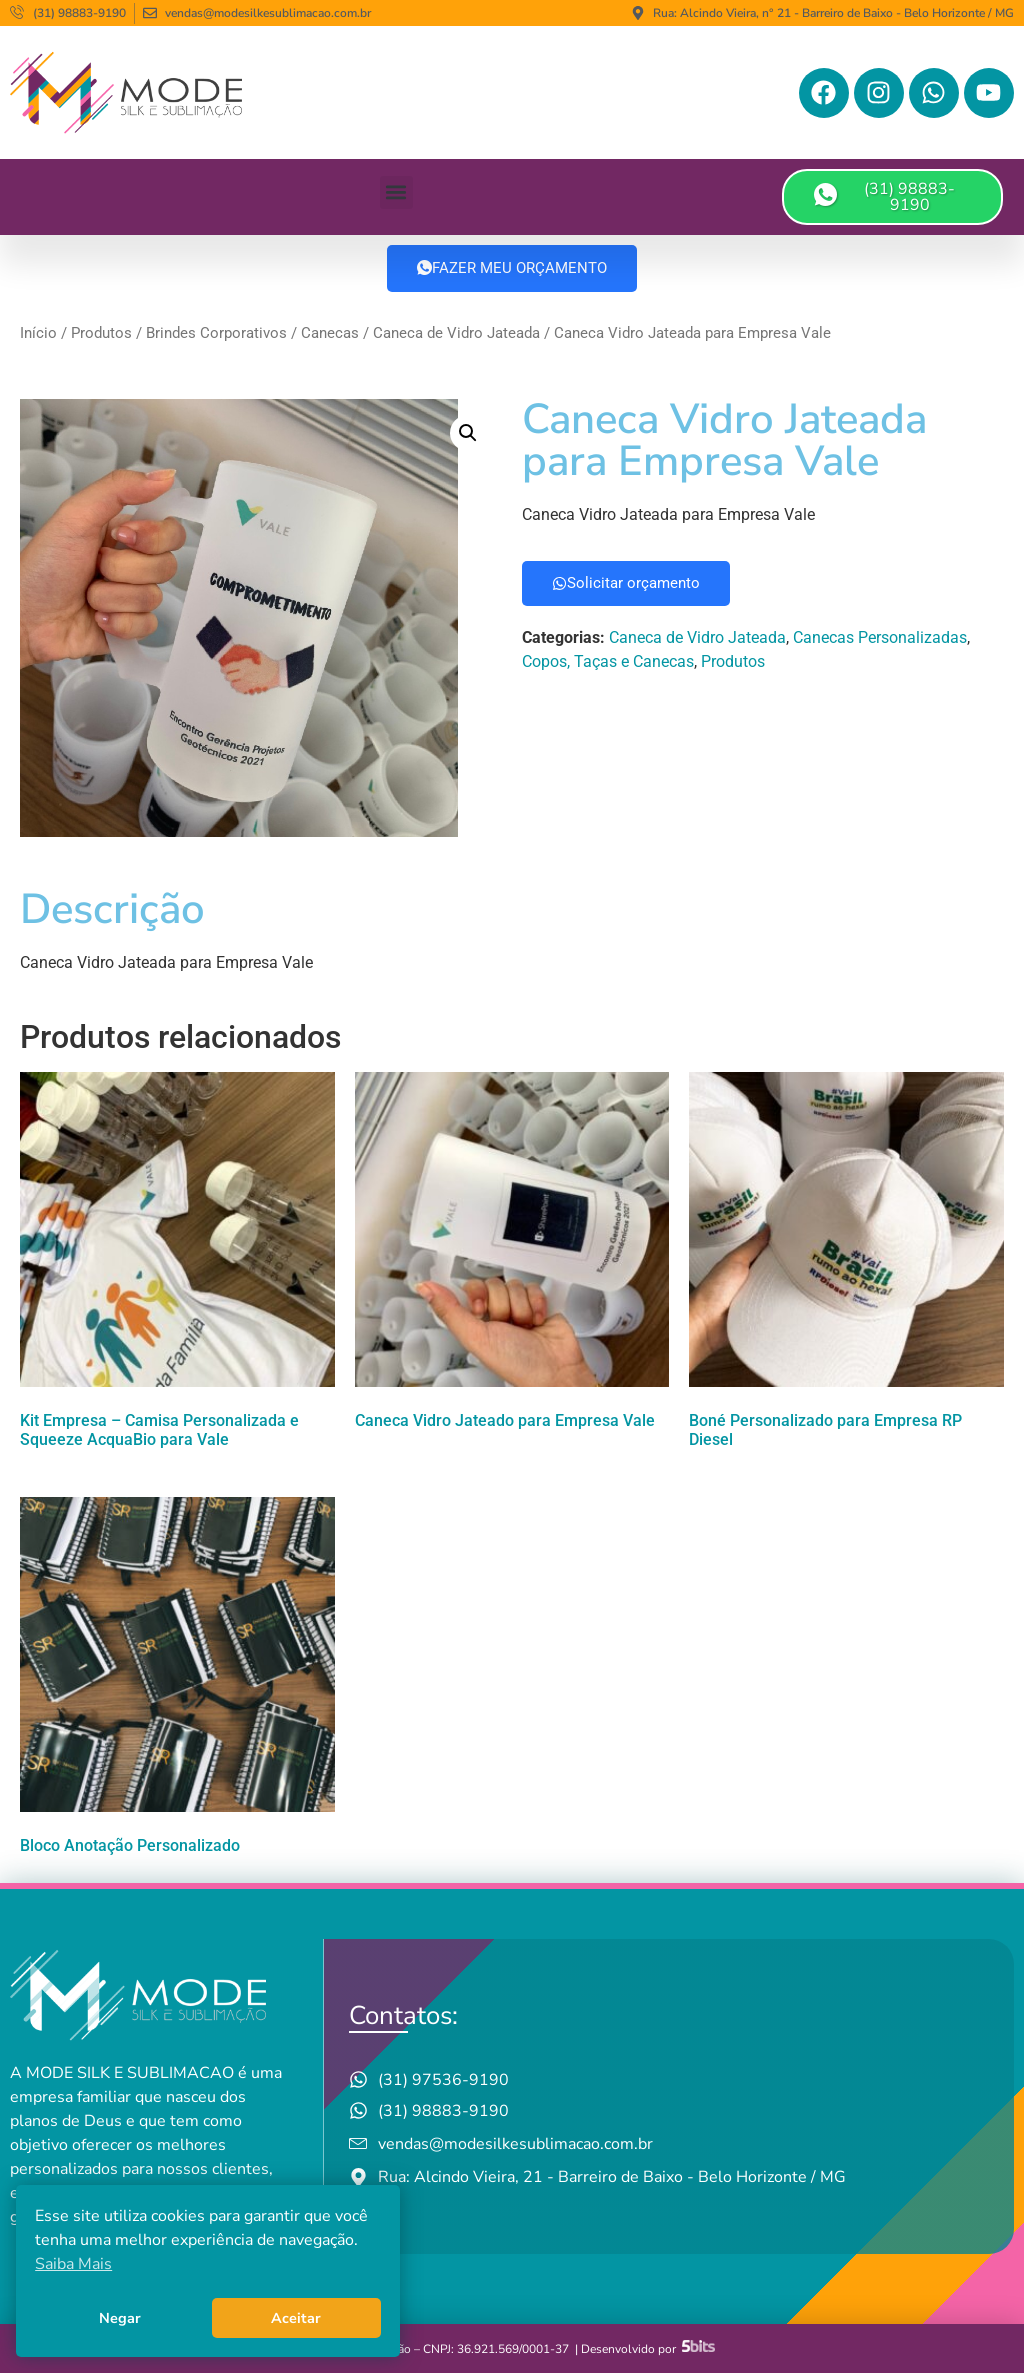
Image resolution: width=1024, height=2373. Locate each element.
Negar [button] (120, 2318)
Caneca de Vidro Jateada (456, 333)
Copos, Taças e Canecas (608, 661)
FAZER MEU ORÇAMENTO (512, 268)
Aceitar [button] (296, 2318)
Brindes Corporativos (216, 333)
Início (38, 333)
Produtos (101, 333)
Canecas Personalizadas (880, 637)
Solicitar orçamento (626, 583)
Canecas (330, 333)
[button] (396, 192)
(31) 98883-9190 (884, 197)
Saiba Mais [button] (73, 2264)
